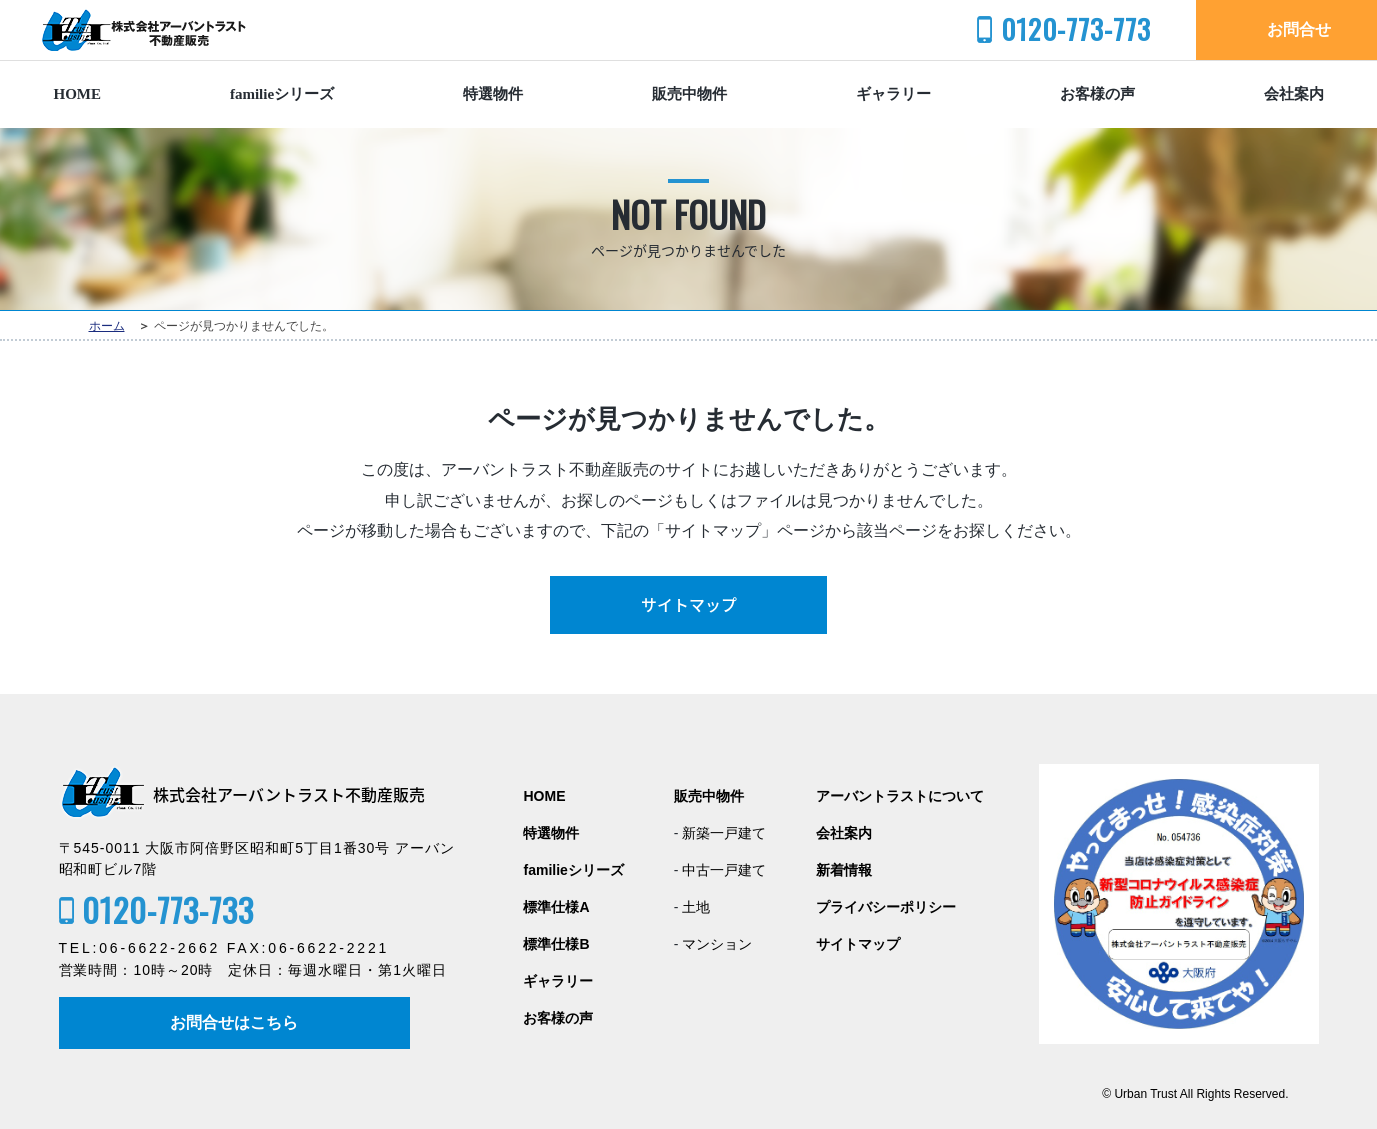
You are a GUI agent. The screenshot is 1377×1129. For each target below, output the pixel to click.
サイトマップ (689, 605)
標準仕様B (556, 944)
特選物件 (493, 94)
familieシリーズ (282, 94)
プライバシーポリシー (886, 907)
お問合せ (1299, 29)
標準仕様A (556, 907)
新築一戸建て (724, 833)
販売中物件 (689, 94)
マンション (717, 944)
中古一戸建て (724, 870)
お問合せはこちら (235, 1022)
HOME (78, 94)
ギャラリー (893, 94)
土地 (696, 907)
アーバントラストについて (900, 796)
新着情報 (844, 870)
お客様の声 (1097, 94)
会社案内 (1294, 94)
